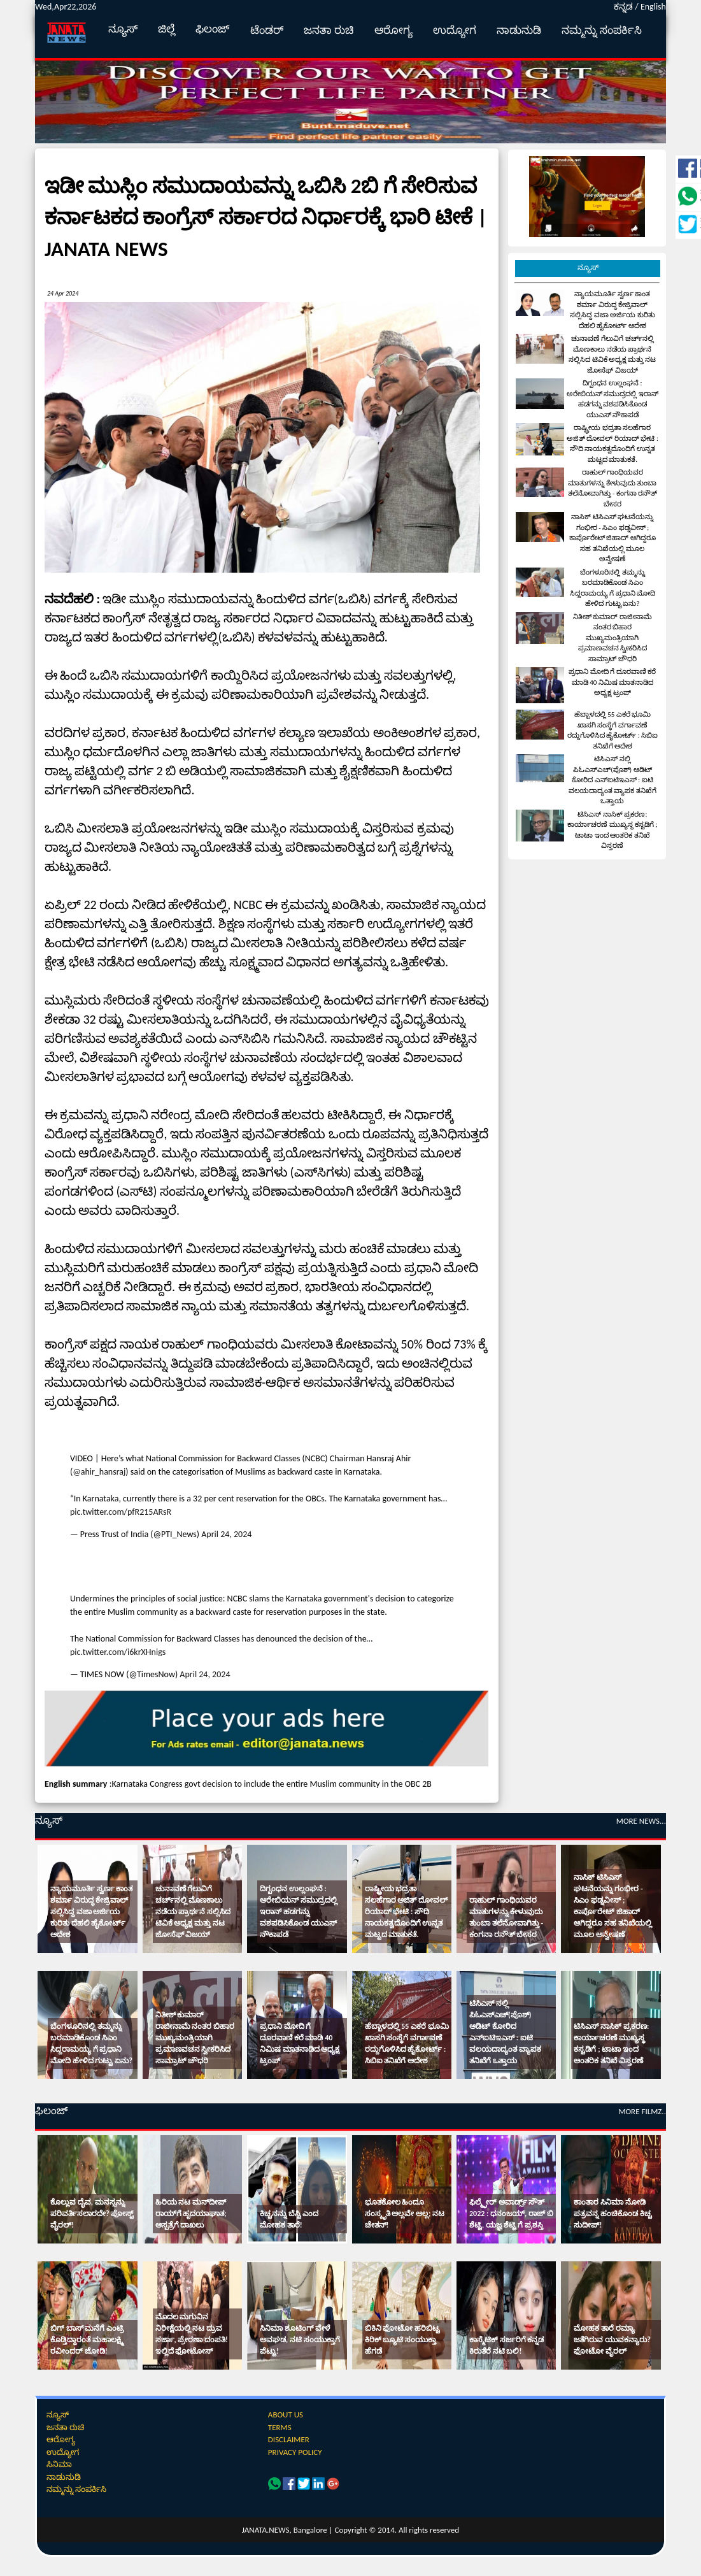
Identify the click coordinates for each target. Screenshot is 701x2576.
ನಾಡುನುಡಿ (519, 30)
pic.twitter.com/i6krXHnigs (118, 1652)
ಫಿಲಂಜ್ (212, 29)
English (653, 6)
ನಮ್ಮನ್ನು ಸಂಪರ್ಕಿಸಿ (602, 30)
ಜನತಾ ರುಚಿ (329, 30)
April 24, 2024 (226, 1534)
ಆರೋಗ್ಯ (393, 30)
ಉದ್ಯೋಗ (454, 30)
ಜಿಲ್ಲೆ (166, 29)
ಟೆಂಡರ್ (266, 30)
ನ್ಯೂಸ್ (123, 29)
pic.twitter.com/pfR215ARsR (120, 1511)
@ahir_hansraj (99, 1471)
